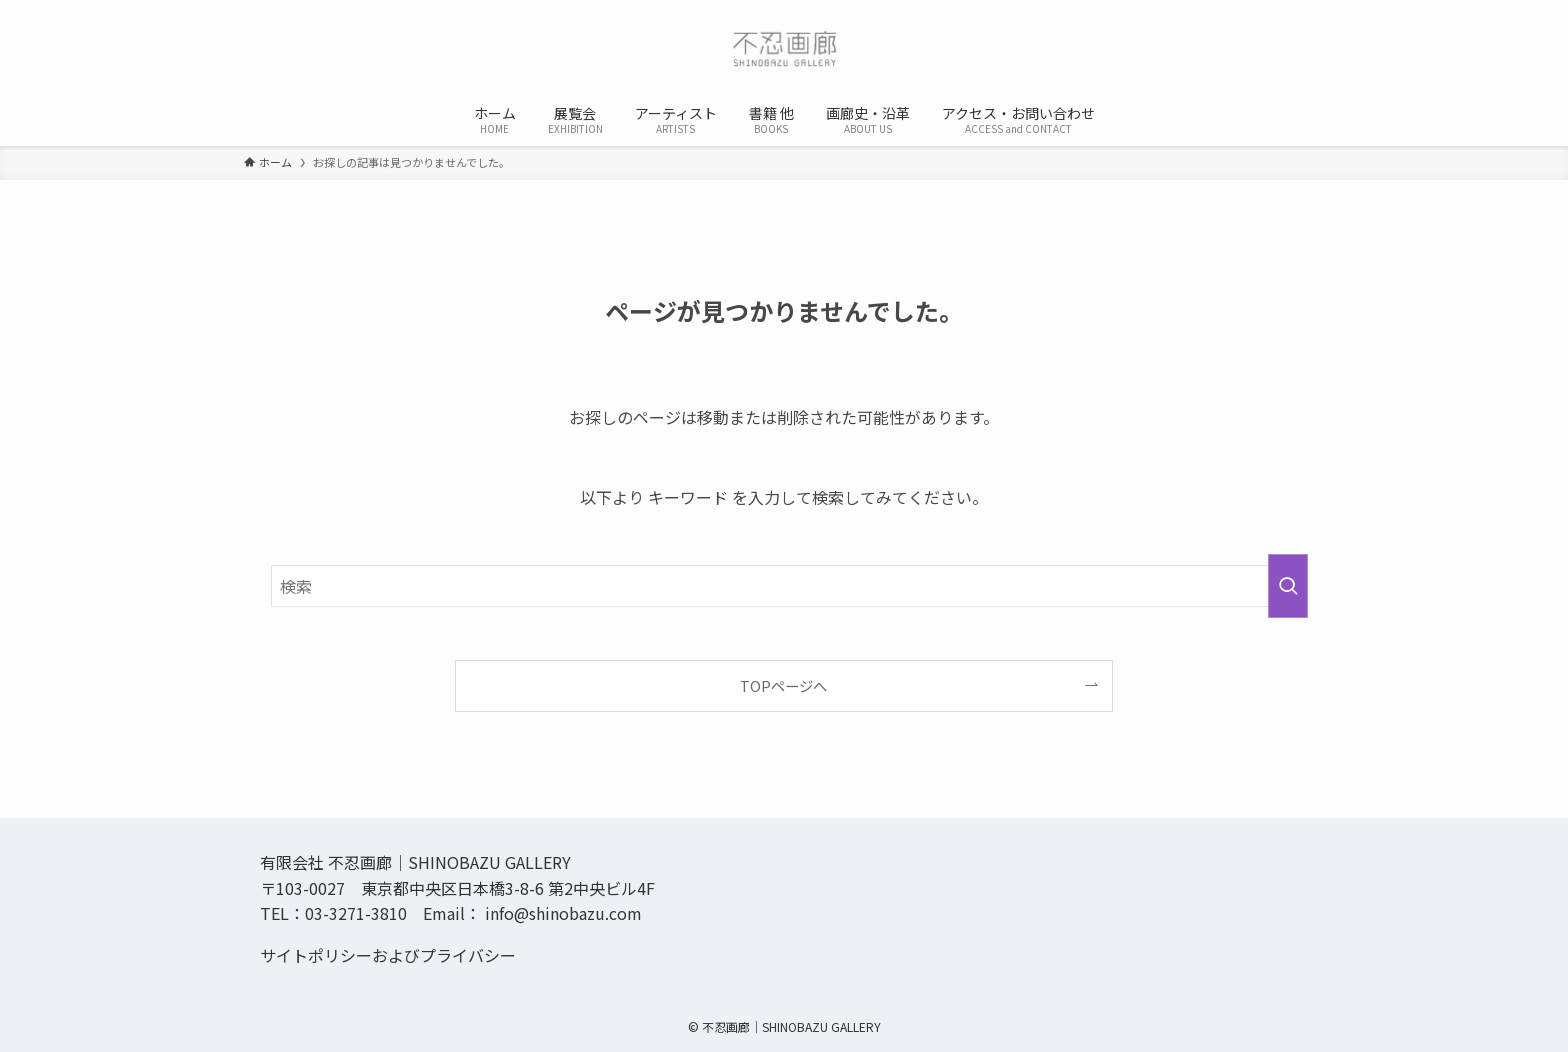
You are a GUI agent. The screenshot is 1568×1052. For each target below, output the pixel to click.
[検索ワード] (784, 586)
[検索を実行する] (1288, 586)
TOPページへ (783, 685)
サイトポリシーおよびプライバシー (388, 955)
